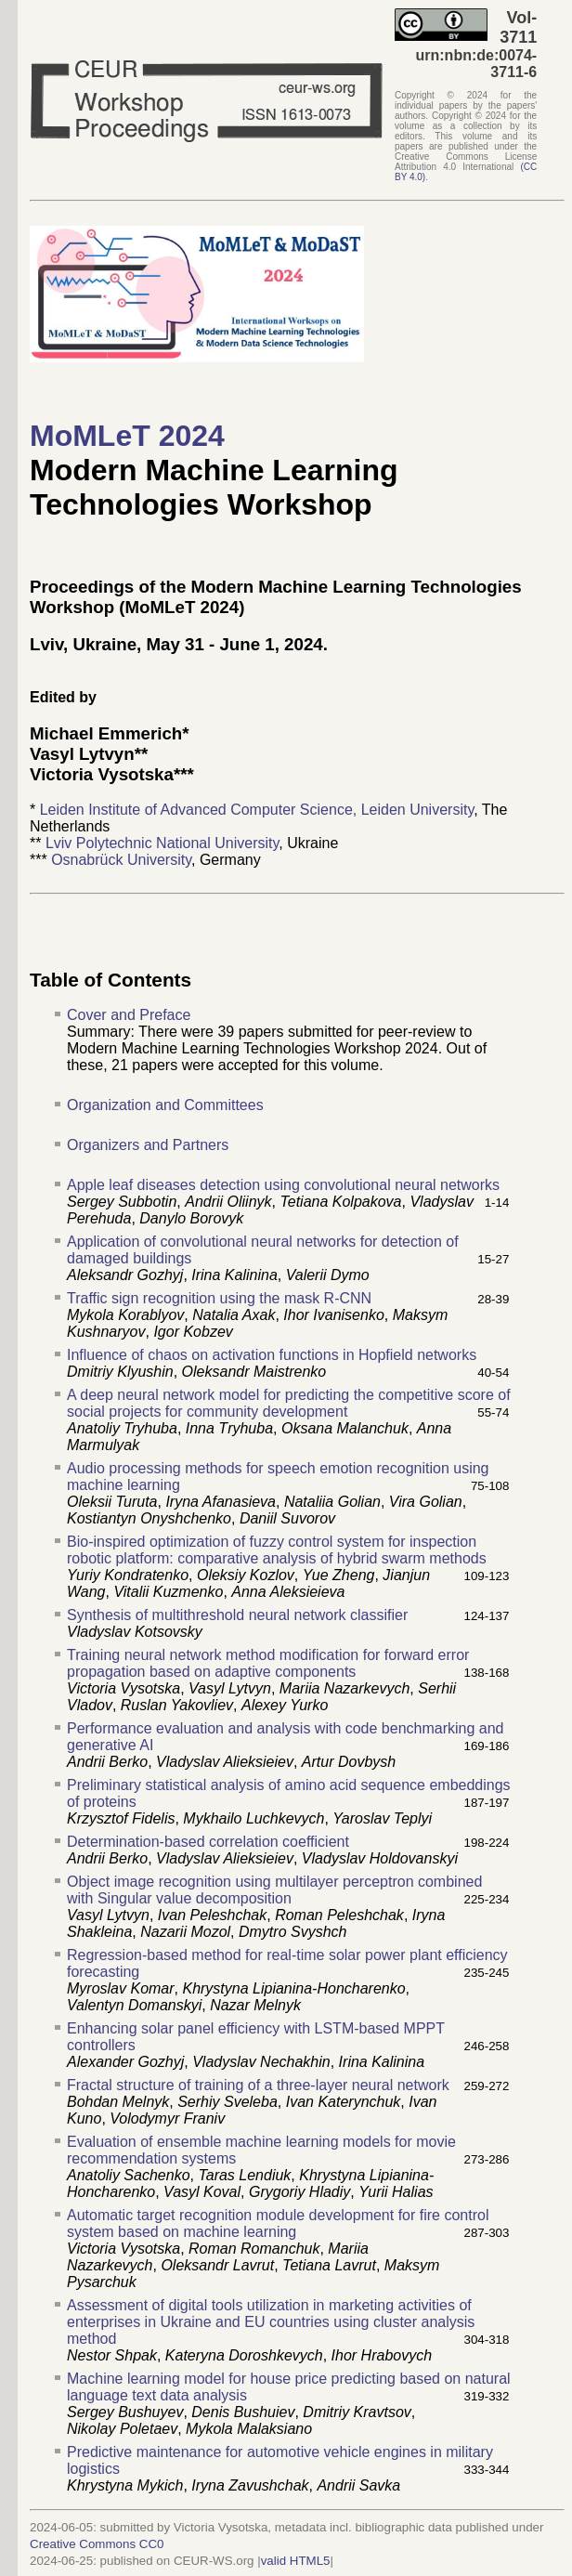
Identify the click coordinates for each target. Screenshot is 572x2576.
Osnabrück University (121, 860)
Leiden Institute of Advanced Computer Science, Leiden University (257, 809)
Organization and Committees (165, 1105)
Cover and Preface (128, 1015)
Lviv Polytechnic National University (162, 843)
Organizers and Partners (147, 1145)
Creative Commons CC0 (96, 2544)
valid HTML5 (296, 2561)
